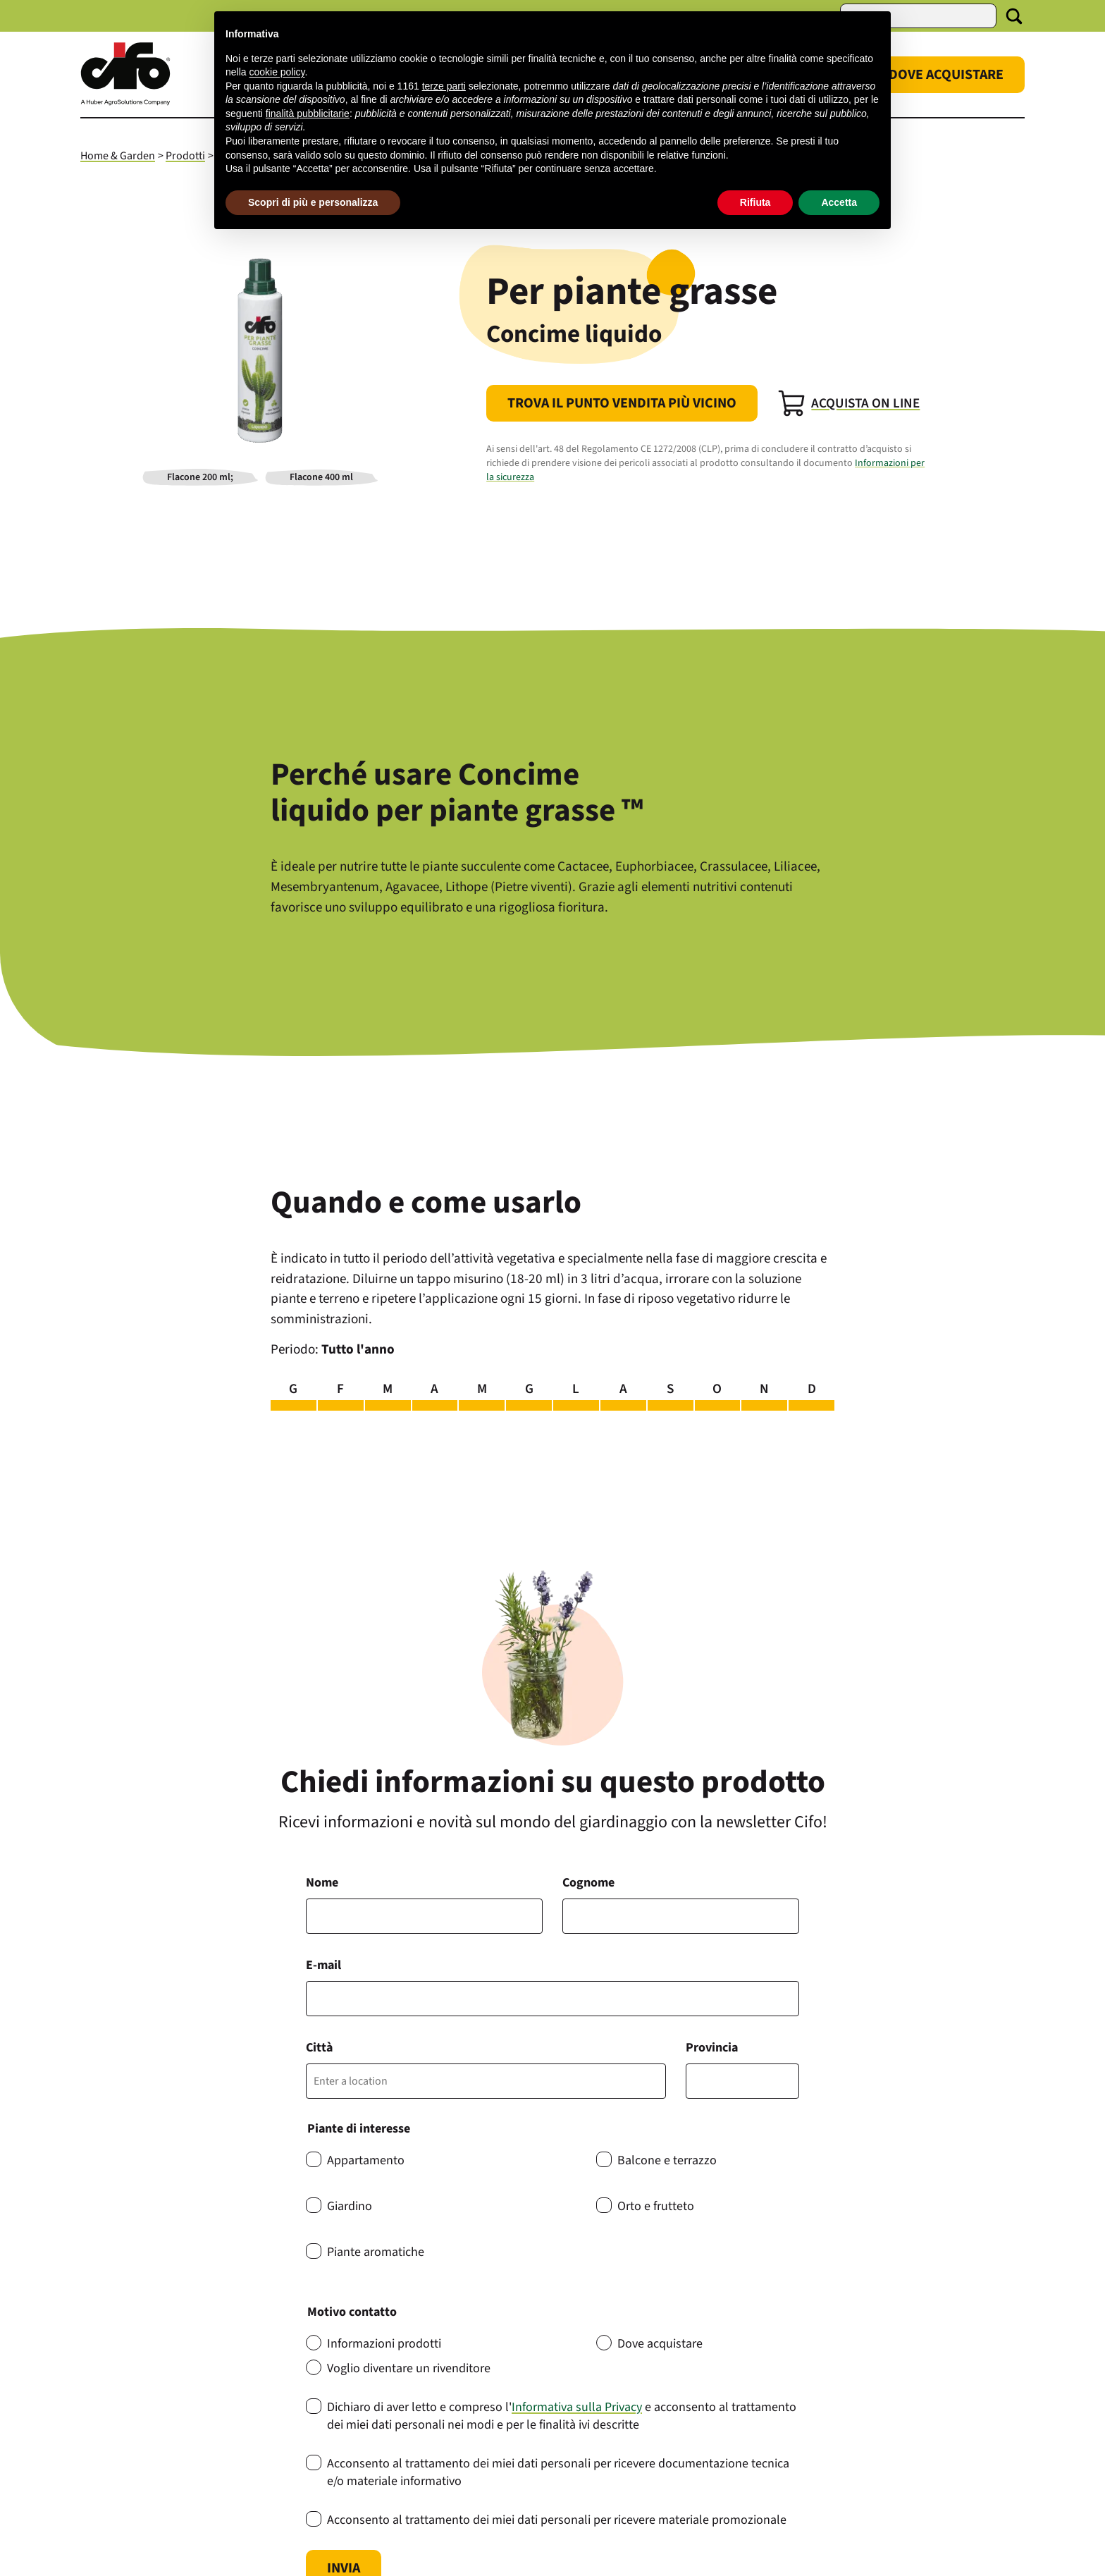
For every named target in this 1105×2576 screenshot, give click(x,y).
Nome (322, 1882)
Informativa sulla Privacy (577, 2407)
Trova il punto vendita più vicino (621, 403)
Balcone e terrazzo (667, 2160)
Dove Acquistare (946, 75)
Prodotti (185, 156)
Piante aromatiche (375, 2252)
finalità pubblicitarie (308, 113)
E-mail (323, 1965)
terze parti (444, 86)
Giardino (349, 2206)
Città (319, 2047)
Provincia (712, 2047)
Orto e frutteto (655, 2206)
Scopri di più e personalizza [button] (313, 202)
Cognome (588, 1882)
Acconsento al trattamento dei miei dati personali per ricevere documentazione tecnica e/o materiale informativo (558, 2472)
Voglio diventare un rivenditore (408, 2368)
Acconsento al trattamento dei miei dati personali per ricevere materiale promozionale (556, 2520)
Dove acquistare (660, 2344)
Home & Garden (117, 156)
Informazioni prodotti (384, 2344)
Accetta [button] (839, 202)
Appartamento (366, 2160)
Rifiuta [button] (755, 202)
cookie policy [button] (276, 72)
